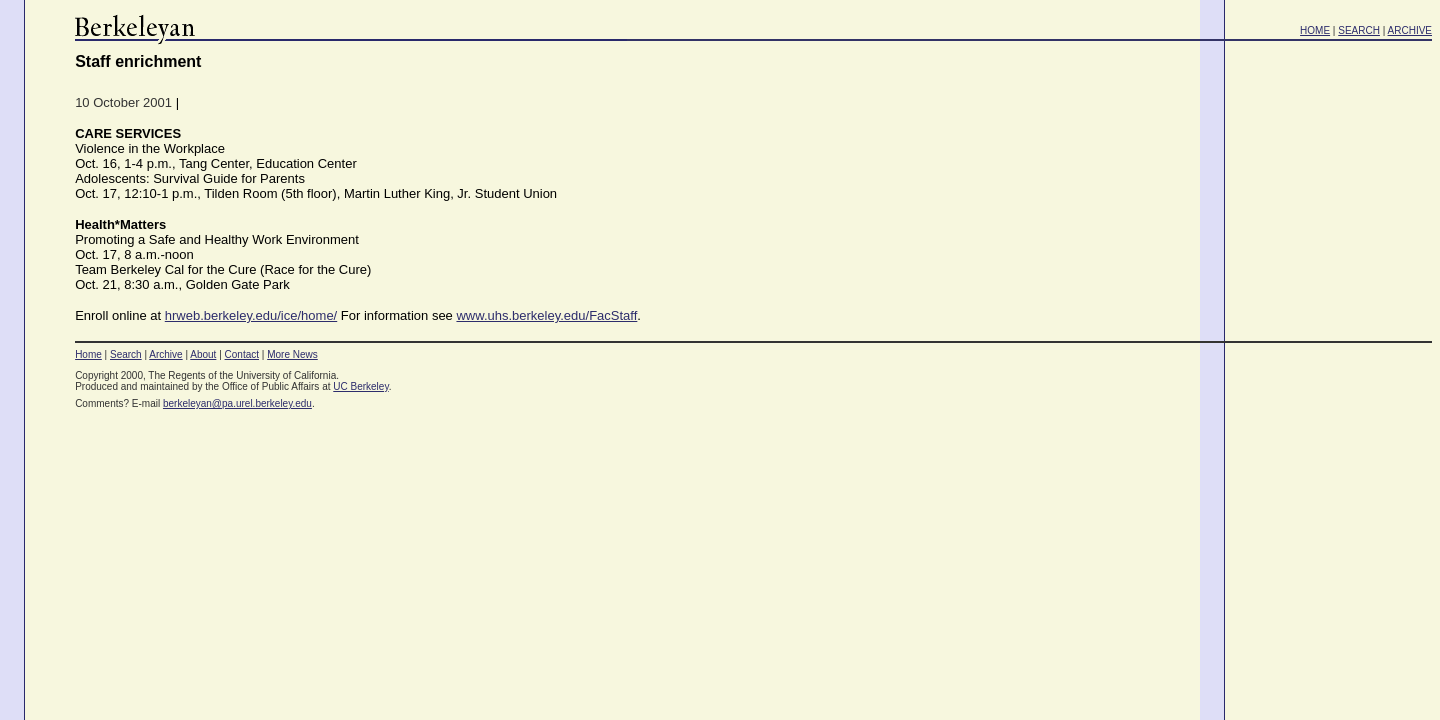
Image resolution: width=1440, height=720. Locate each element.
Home (88, 354)
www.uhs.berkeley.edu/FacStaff (546, 315)
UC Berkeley (360, 386)
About (203, 354)
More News (292, 354)
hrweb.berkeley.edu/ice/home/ (251, 315)
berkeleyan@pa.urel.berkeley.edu (237, 403)
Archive (165, 354)
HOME (1315, 30)
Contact (242, 354)
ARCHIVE (1410, 30)
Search (126, 354)
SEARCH (1359, 30)
